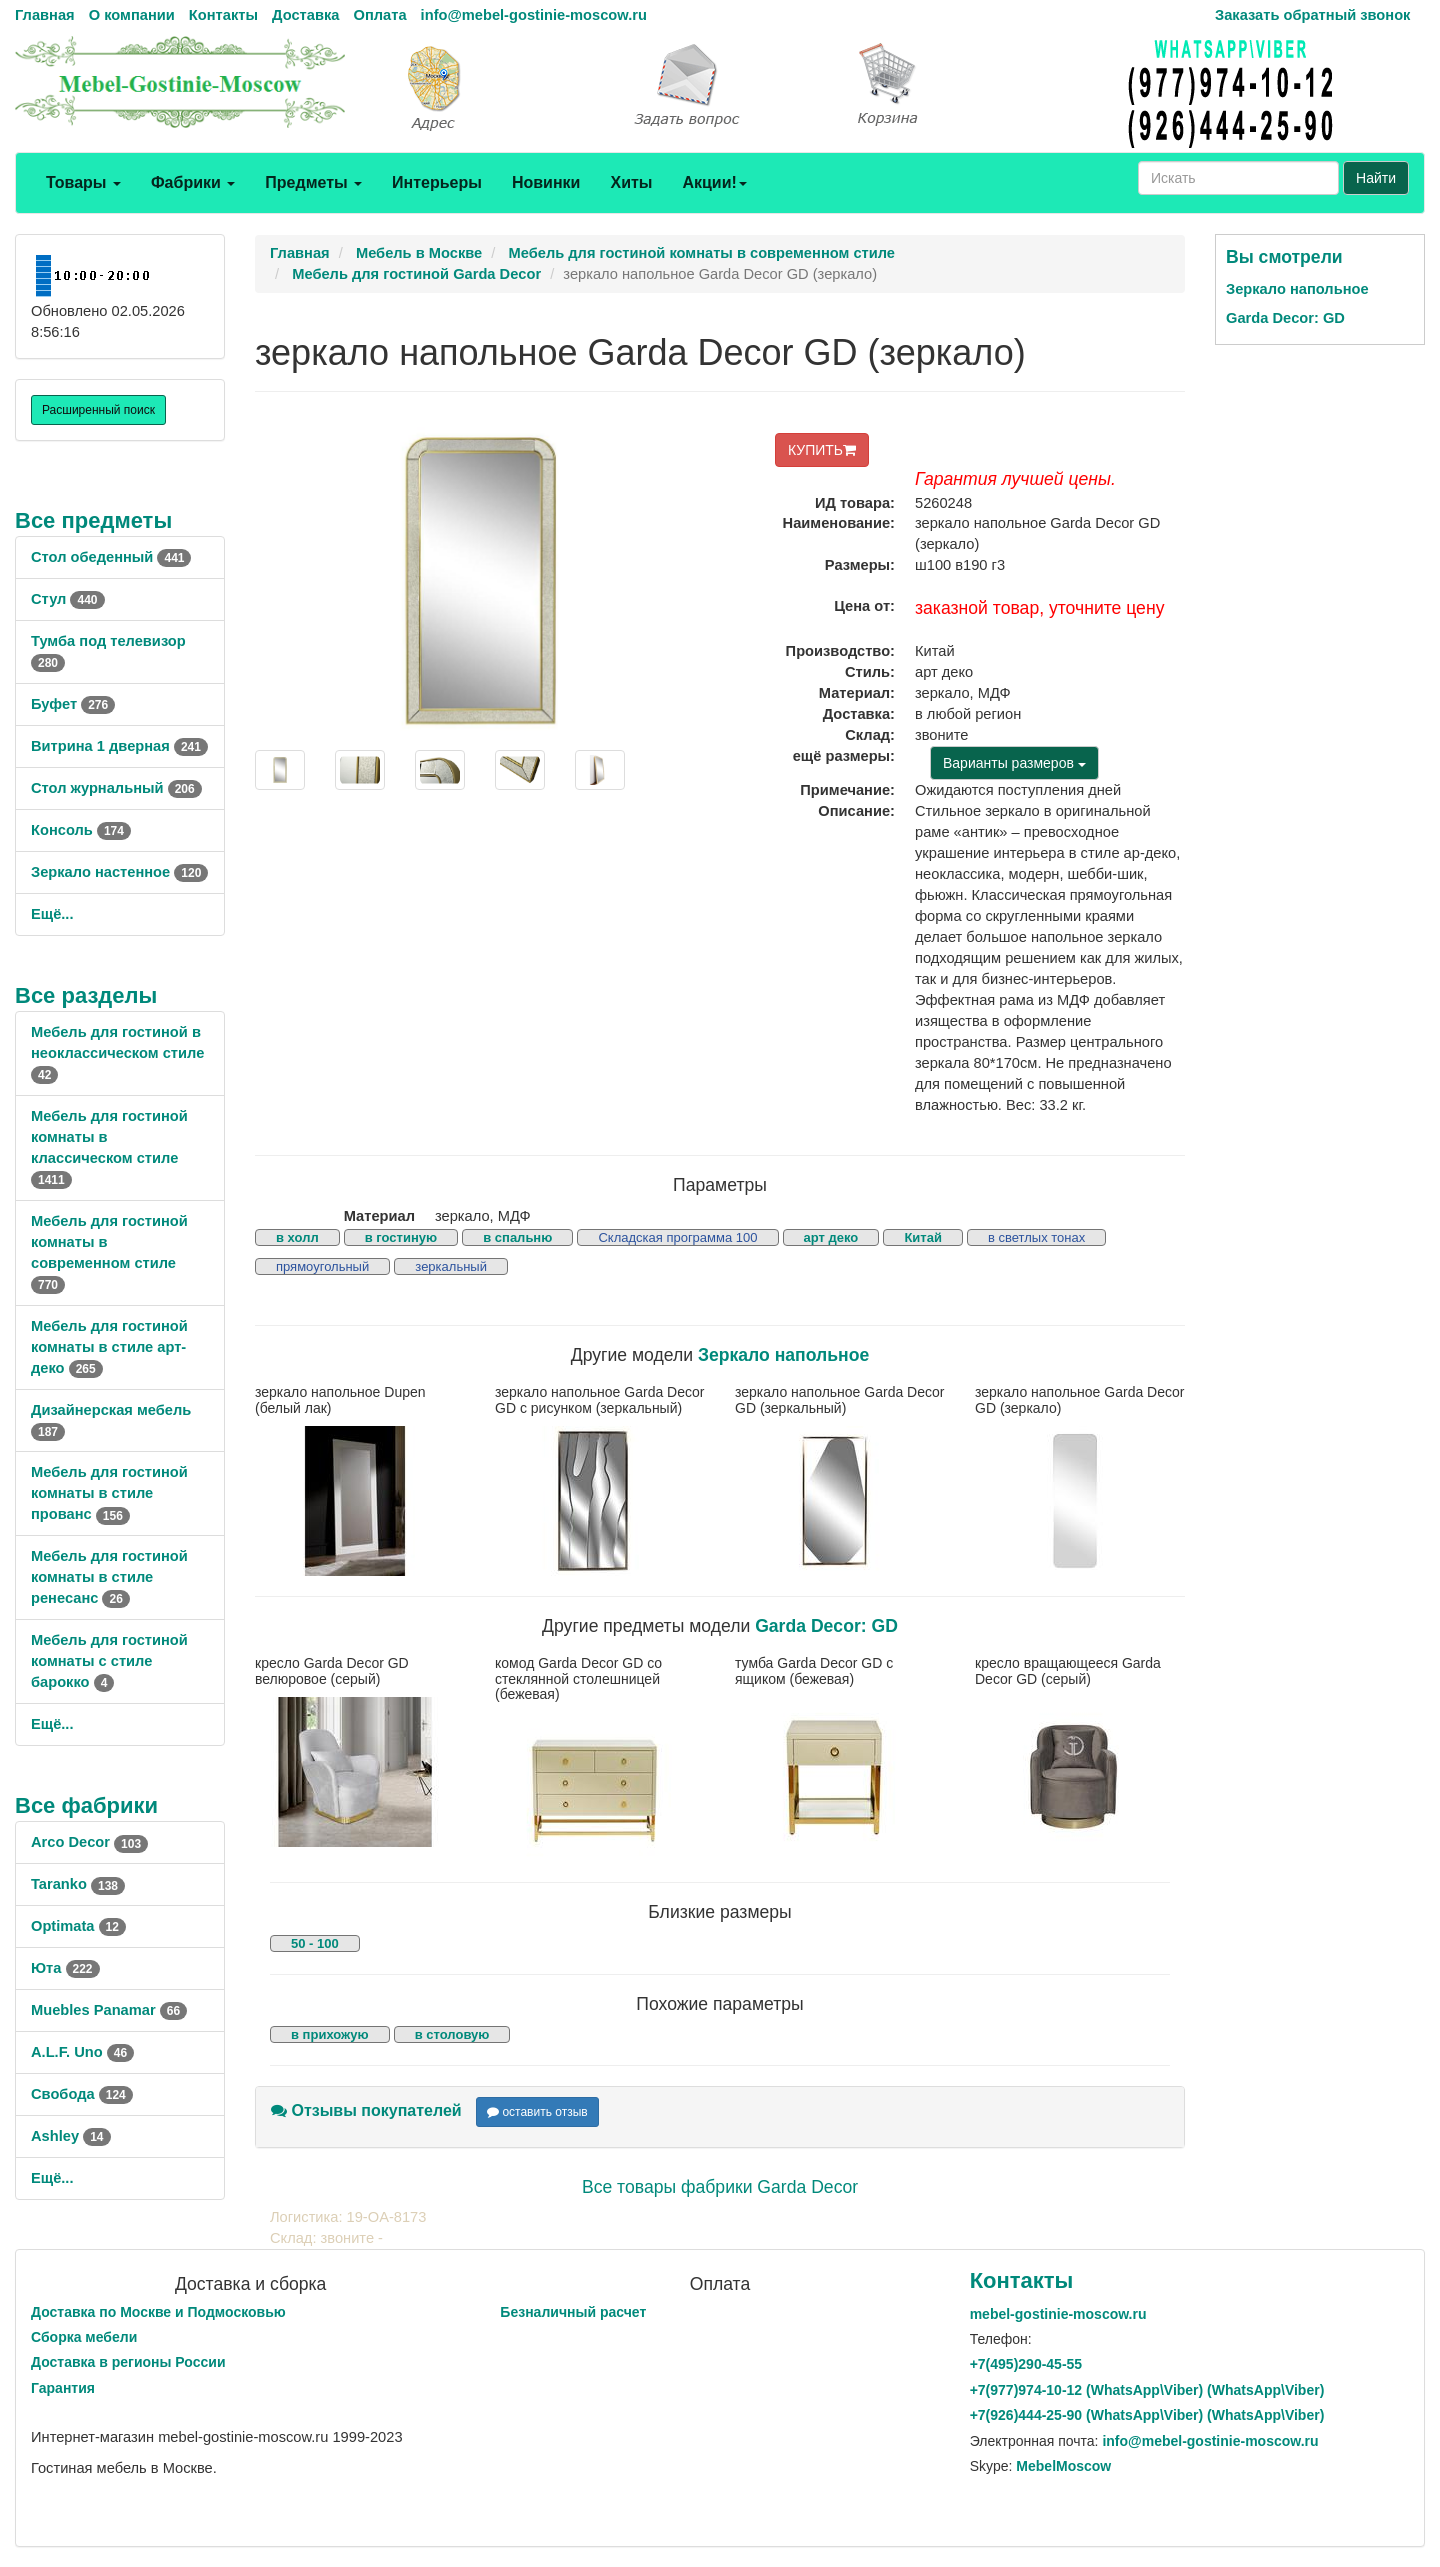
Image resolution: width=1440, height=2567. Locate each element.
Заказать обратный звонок (1312, 15)
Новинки (546, 182)
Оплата (379, 15)
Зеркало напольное (783, 1355)
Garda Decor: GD (826, 1626)
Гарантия (63, 2388)
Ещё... (52, 914)
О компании (132, 15)
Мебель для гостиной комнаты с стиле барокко (109, 1661)
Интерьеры (437, 182)
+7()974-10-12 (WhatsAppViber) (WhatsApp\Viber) (1147, 2390)
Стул (68, 599)
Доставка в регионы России (128, 2362)
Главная (45, 15)
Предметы (313, 182)
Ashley (71, 2136)
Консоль (81, 830)
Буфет (73, 704)
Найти (1376, 178)
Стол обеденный (111, 557)
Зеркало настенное (119, 872)
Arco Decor (89, 1842)
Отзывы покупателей (366, 2110)
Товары (83, 182)
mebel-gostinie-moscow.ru (1058, 2314)
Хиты (631, 182)
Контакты (223, 15)
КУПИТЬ (822, 450)
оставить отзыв (537, 2112)
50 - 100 (315, 1943)
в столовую (452, 2034)
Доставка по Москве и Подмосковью (158, 2312)
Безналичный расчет (573, 2312)
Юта (65, 1968)
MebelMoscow (1063, 2466)
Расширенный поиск (98, 410)
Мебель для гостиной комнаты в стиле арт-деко (109, 1347)
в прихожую (330, 2034)
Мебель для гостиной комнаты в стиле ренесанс (109, 1577)
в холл (297, 1237)
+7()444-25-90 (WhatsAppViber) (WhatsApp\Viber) (1147, 2415)
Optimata (78, 1926)
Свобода (82, 2094)
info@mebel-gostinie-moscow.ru (534, 15)
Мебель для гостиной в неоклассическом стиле (117, 1053)
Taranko (78, 1884)
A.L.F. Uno (82, 2052)
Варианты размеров (1014, 763)
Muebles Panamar (109, 2010)
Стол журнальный (116, 788)
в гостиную (401, 1237)
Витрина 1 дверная (119, 746)
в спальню (517, 1237)
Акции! (714, 182)
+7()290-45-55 (1026, 2364)
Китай (923, 1237)
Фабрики (193, 182)
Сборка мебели (84, 2337)
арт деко (831, 1237)
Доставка (305, 15)
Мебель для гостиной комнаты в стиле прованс (109, 1493)
